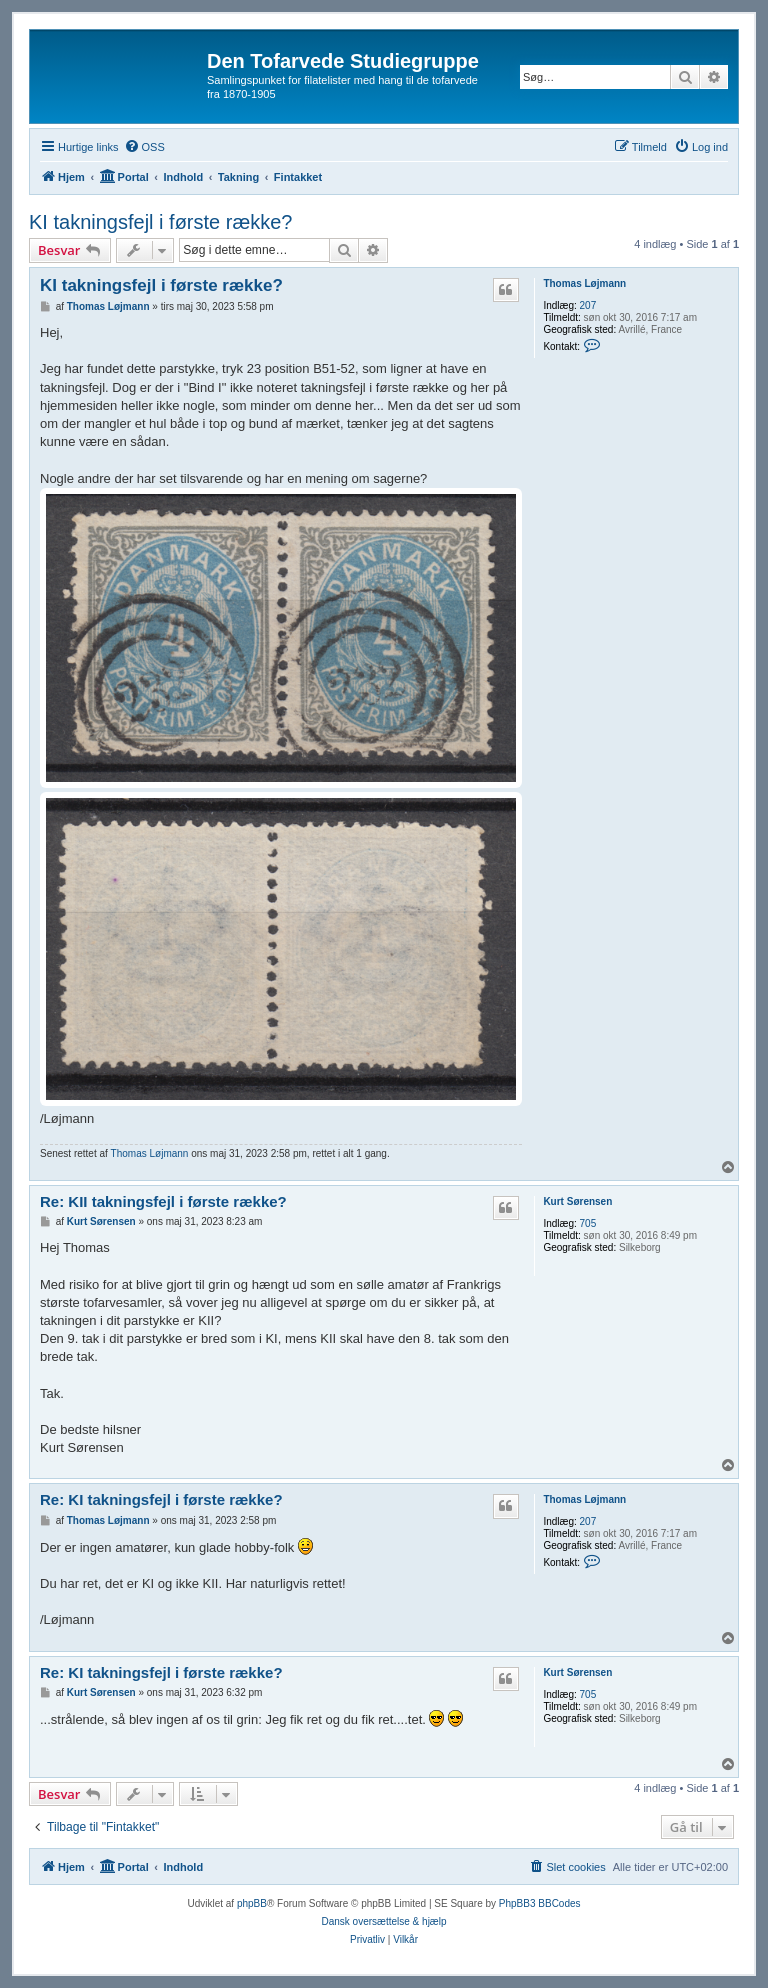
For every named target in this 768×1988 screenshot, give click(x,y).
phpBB (252, 1903)
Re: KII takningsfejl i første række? (163, 1201)
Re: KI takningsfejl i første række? (161, 1499)
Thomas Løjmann (584, 283)
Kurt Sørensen (577, 1201)
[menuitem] (144, 147)
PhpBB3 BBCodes (540, 1903)
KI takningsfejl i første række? (160, 222)
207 (588, 305)
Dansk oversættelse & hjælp (383, 1921)
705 (588, 1223)
